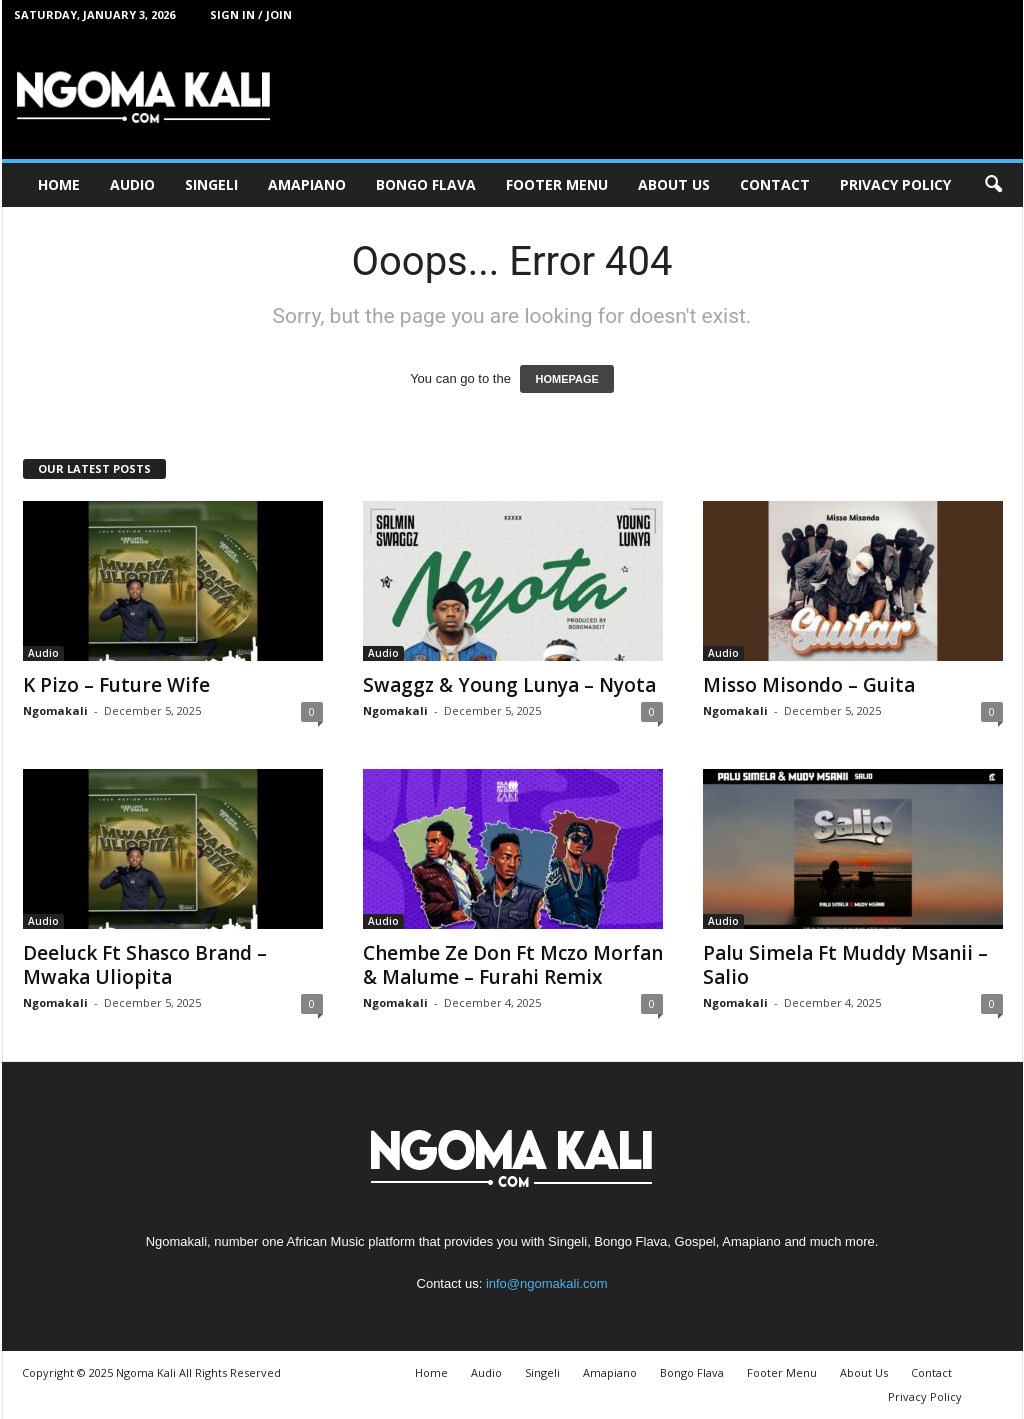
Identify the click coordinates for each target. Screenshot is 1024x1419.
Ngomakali (55, 710)
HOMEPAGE (566, 379)
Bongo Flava (426, 184)
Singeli (211, 184)
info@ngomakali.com (547, 1283)
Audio (132, 184)
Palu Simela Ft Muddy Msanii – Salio (845, 965)
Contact (775, 184)
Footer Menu (557, 184)
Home (59, 184)
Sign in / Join (251, 14)
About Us (674, 184)
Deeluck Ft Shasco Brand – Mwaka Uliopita (145, 965)
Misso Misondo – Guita (809, 685)
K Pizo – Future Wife (116, 685)
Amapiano (307, 184)
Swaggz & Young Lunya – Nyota (509, 685)
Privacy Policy (895, 184)
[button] (993, 185)
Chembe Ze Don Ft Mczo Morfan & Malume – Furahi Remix (513, 965)
